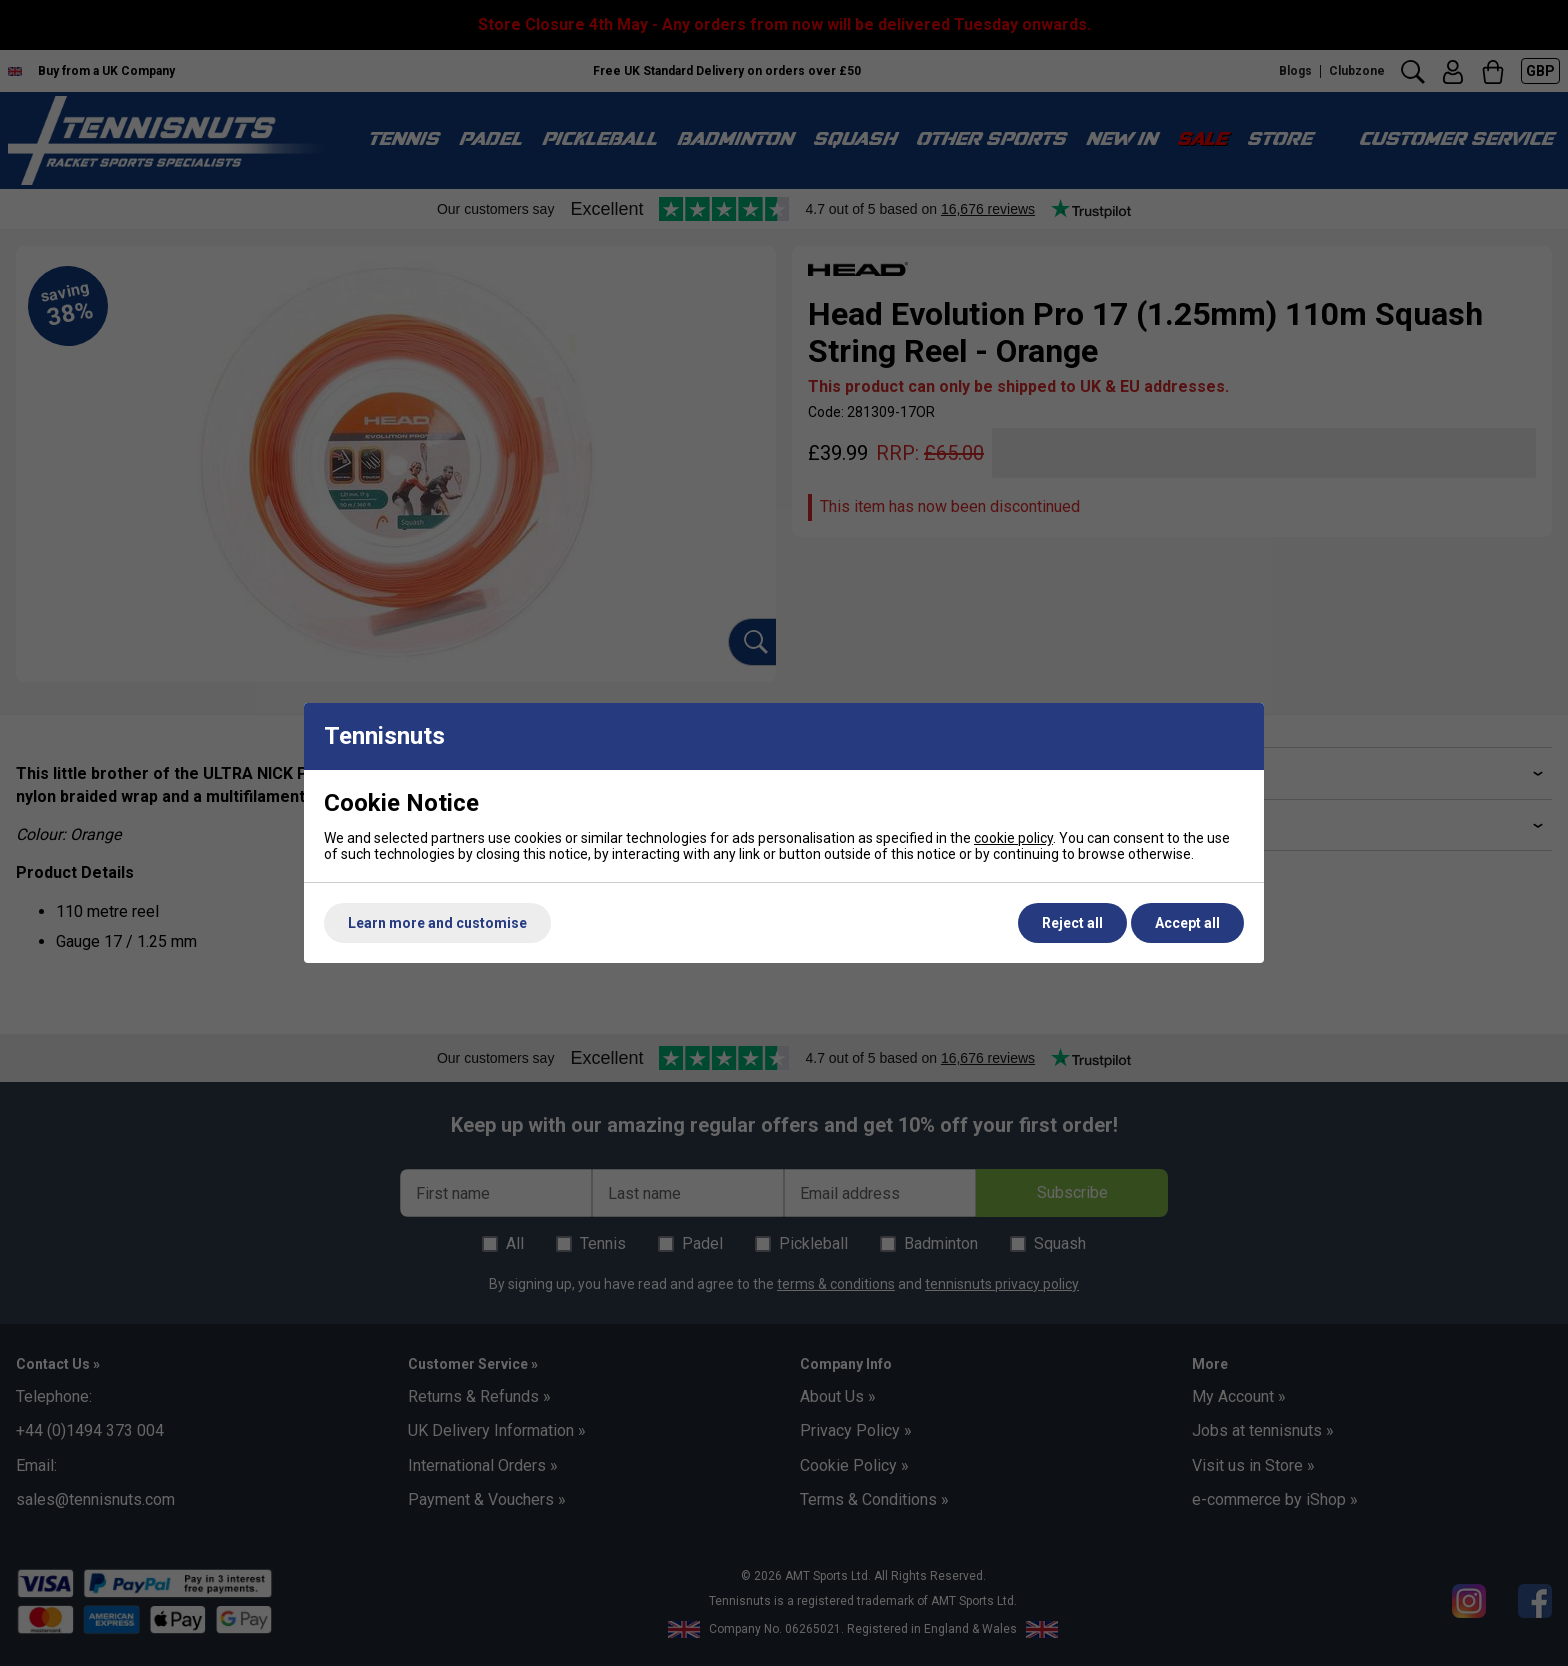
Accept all (1187, 923)
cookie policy (1013, 838)
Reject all (1072, 923)
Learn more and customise (437, 923)
